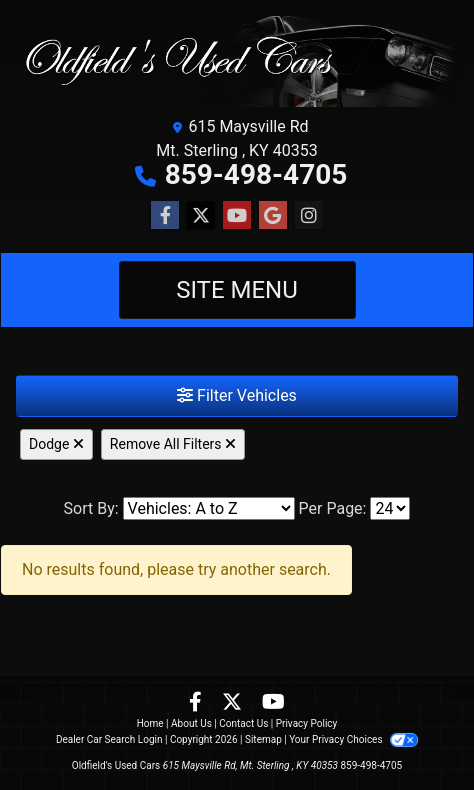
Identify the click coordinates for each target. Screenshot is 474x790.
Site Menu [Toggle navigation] (237, 290)
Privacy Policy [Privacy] (307, 723)
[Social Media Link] (309, 216)
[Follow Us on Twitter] (201, 216)
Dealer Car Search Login (109, 739)
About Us (191, 723)
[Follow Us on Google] (273, 216)
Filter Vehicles (237, 395)
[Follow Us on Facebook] (165, 216)
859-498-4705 (256, 174)
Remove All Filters (173, 444)
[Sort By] (209, 508)
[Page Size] (390, 508)
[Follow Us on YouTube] (237, 216)
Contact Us (243, 723)
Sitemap (263, 739)
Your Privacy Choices (353, 739)
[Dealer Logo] (237, 61)
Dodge (56, 444)
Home (150, 723)
